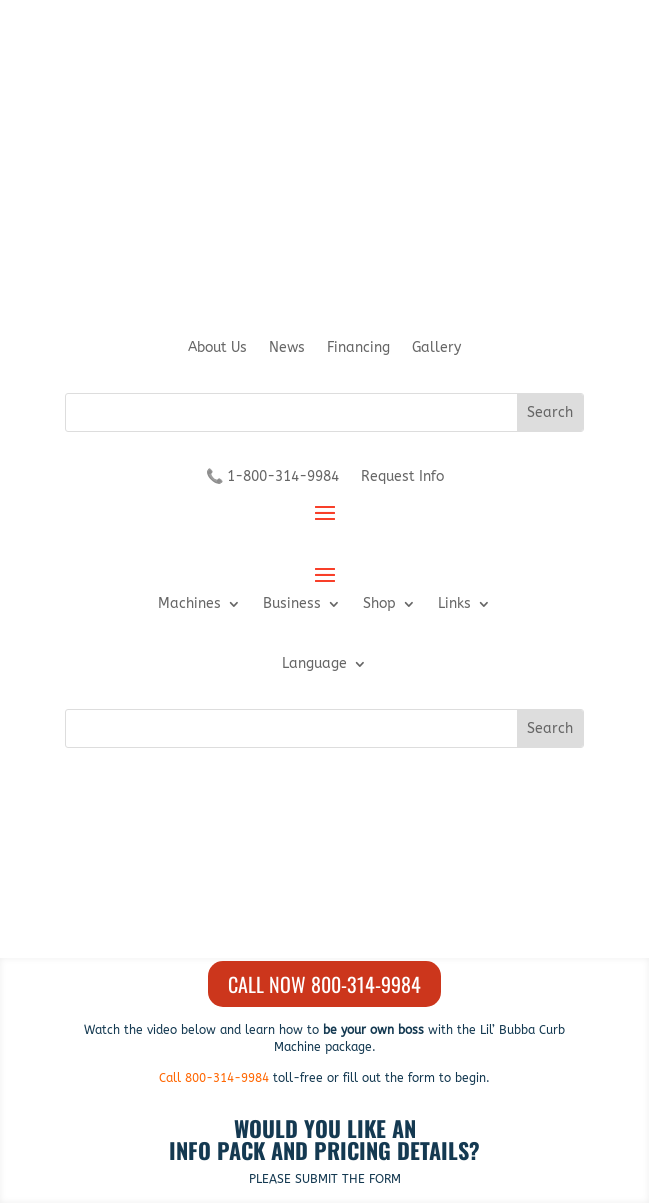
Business (292, 604)
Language (314, 664)
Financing (358, 348)
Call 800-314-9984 (214, 1078)
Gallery (436, 348)
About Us (217, 348)
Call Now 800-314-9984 (324, 984)
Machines (189, 604)
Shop (379, 604)
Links (454, 604)
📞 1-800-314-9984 (272, 477)
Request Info (402, 477)
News (287, 348)
